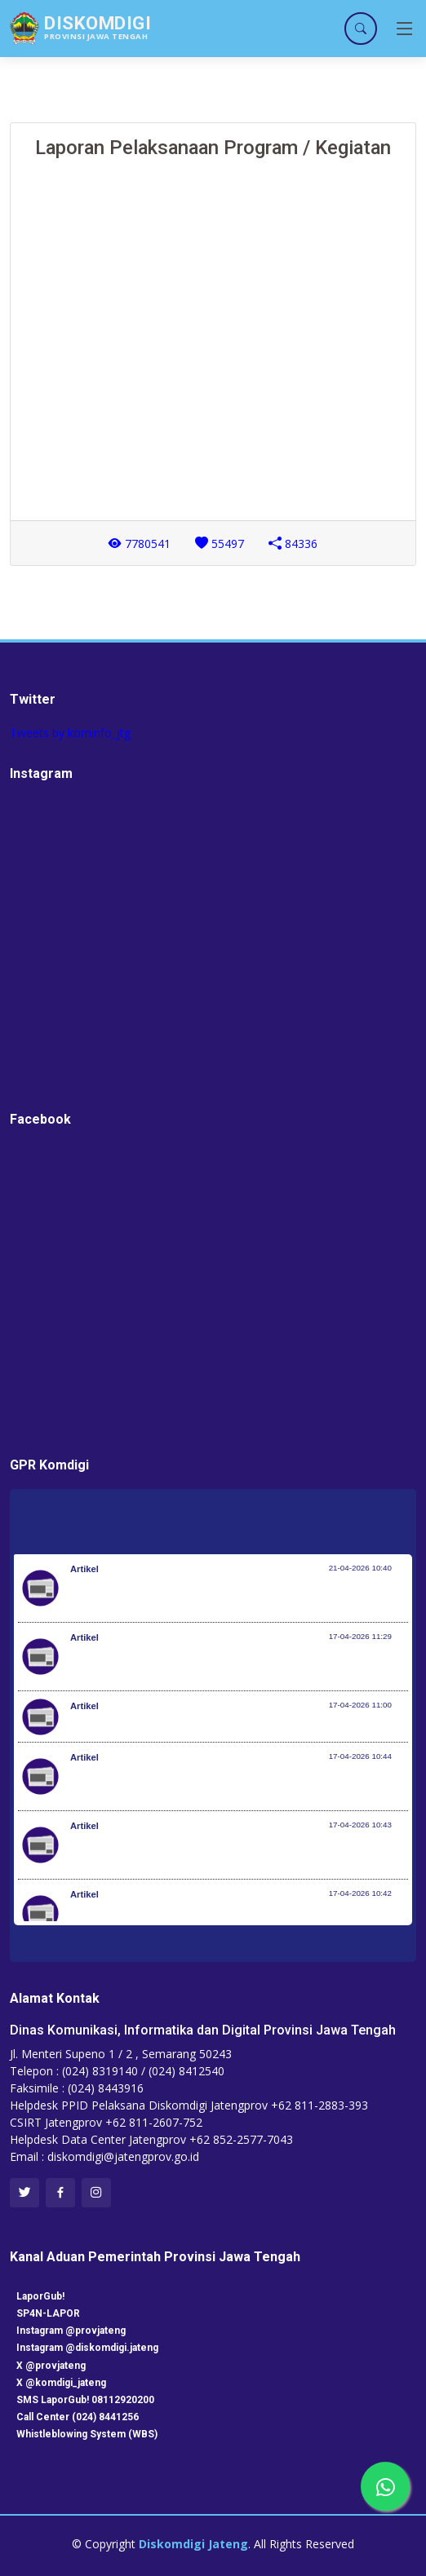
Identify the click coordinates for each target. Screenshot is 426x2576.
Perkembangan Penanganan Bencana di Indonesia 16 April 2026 (234, 1724)
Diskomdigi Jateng (193, 2544)
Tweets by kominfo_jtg (70, 732)
